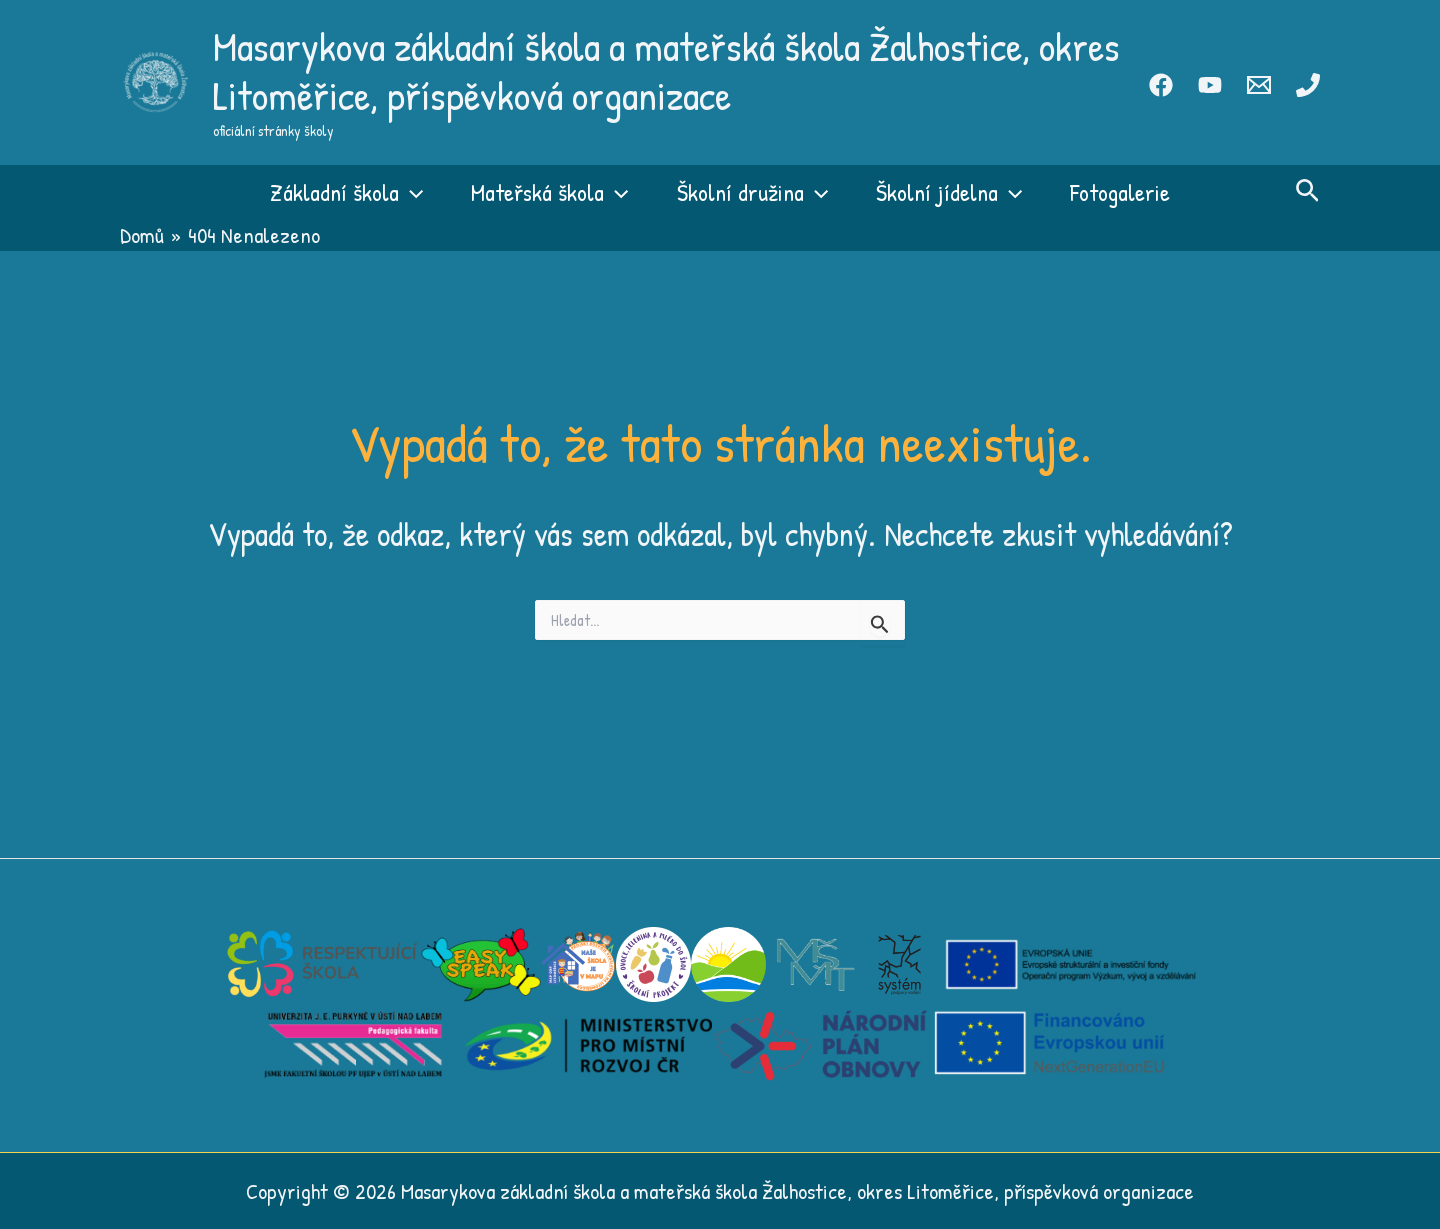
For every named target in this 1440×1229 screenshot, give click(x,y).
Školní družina (752, 192)
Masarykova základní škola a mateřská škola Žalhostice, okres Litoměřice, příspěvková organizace (666, 70)
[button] (411, 192)
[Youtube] (1210, 85)
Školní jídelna (949, 192)
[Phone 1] (1308, 85)
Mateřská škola (549, 192)
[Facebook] (1161, 85)
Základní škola (346, 192)
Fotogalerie (1120, 192)
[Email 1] (1259, 85)
